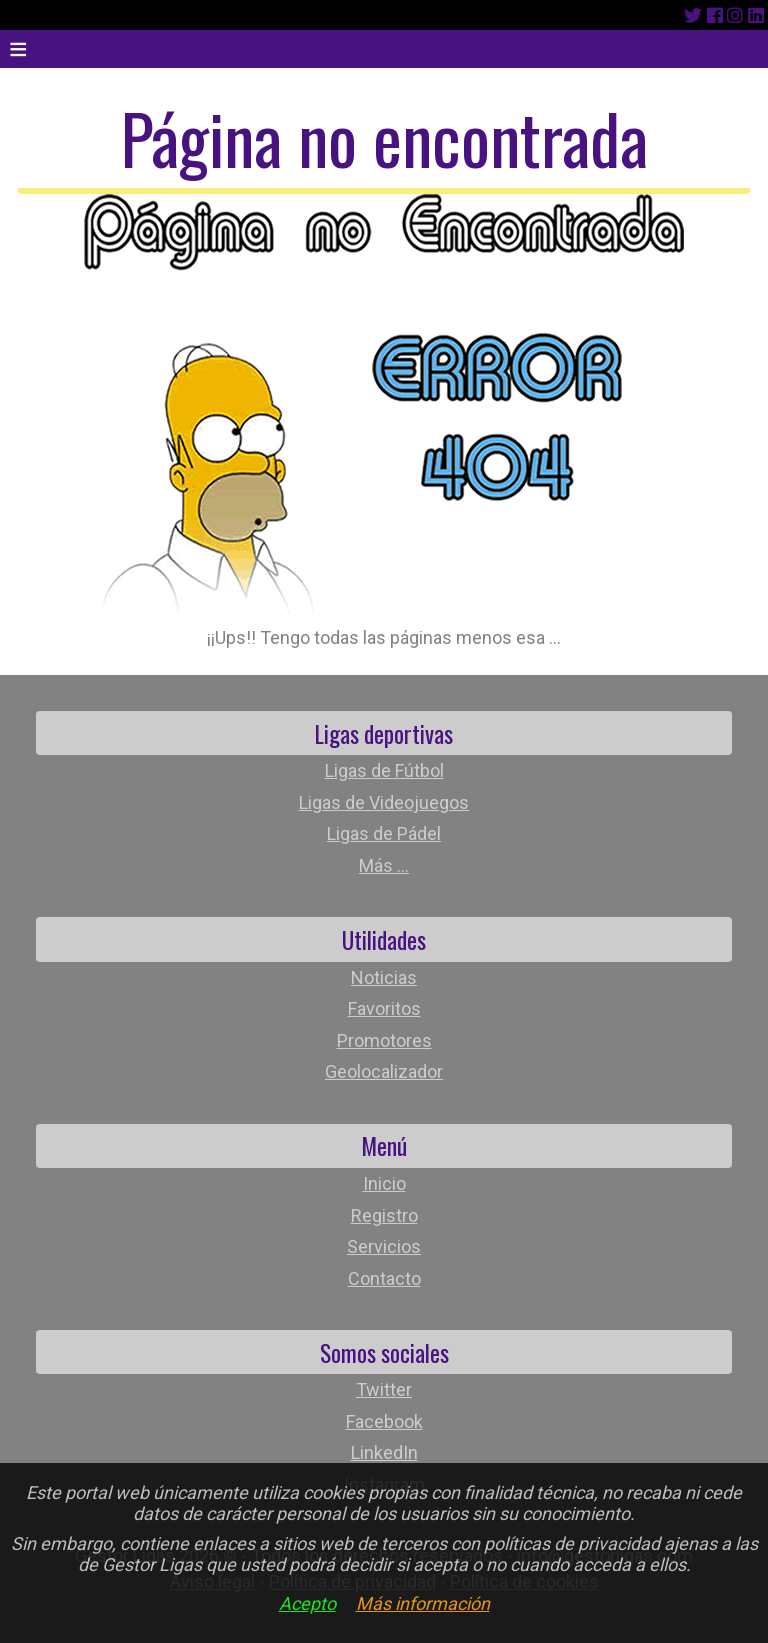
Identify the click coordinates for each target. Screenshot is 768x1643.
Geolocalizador (384, 1071)
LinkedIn (384, 1452)
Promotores (384, 1040)
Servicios (384, 1246)
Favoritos (384, 1008)
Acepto (307, 1603)
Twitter (384, 1389)
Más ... (384, 865)
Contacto (384, 1278)
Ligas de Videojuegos (384, 802)
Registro (384, 1215)
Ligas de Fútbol (384, 770)
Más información (423, 1603)
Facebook (384, 1421)
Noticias (384, 977)
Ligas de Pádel (384, 833)
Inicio (384, 1183)
